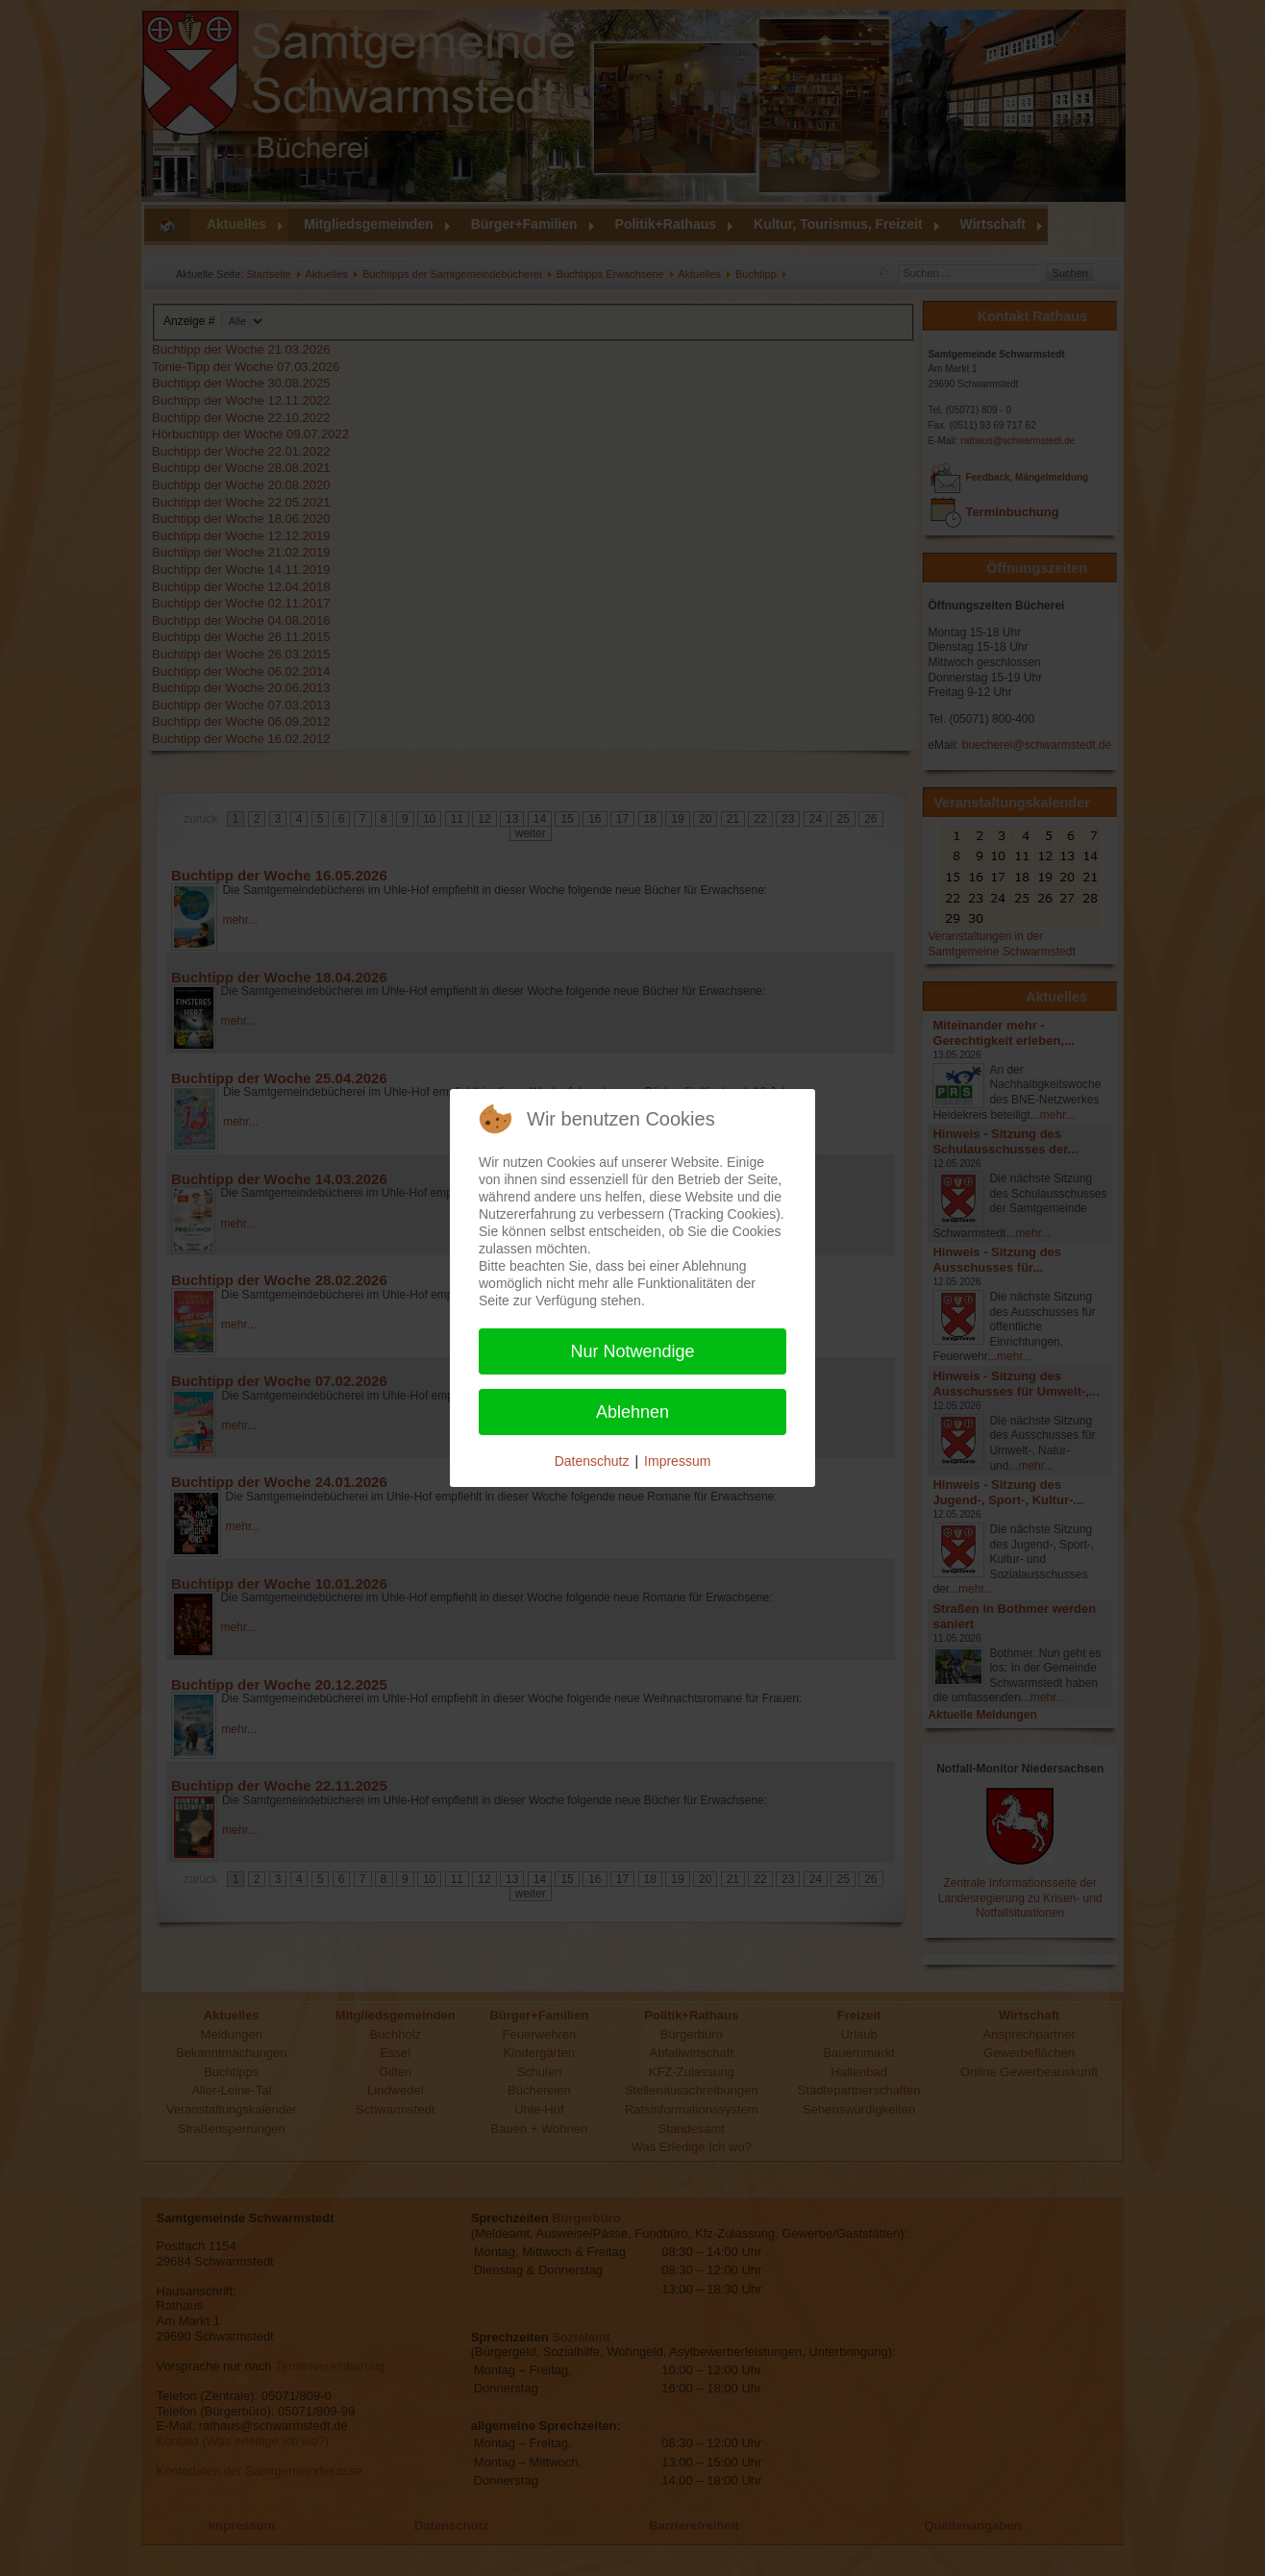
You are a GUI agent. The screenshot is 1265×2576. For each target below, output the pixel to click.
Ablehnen (632, 1412)
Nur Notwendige (632, 1351)
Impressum (677, 1461)
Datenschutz (592, 1461)
